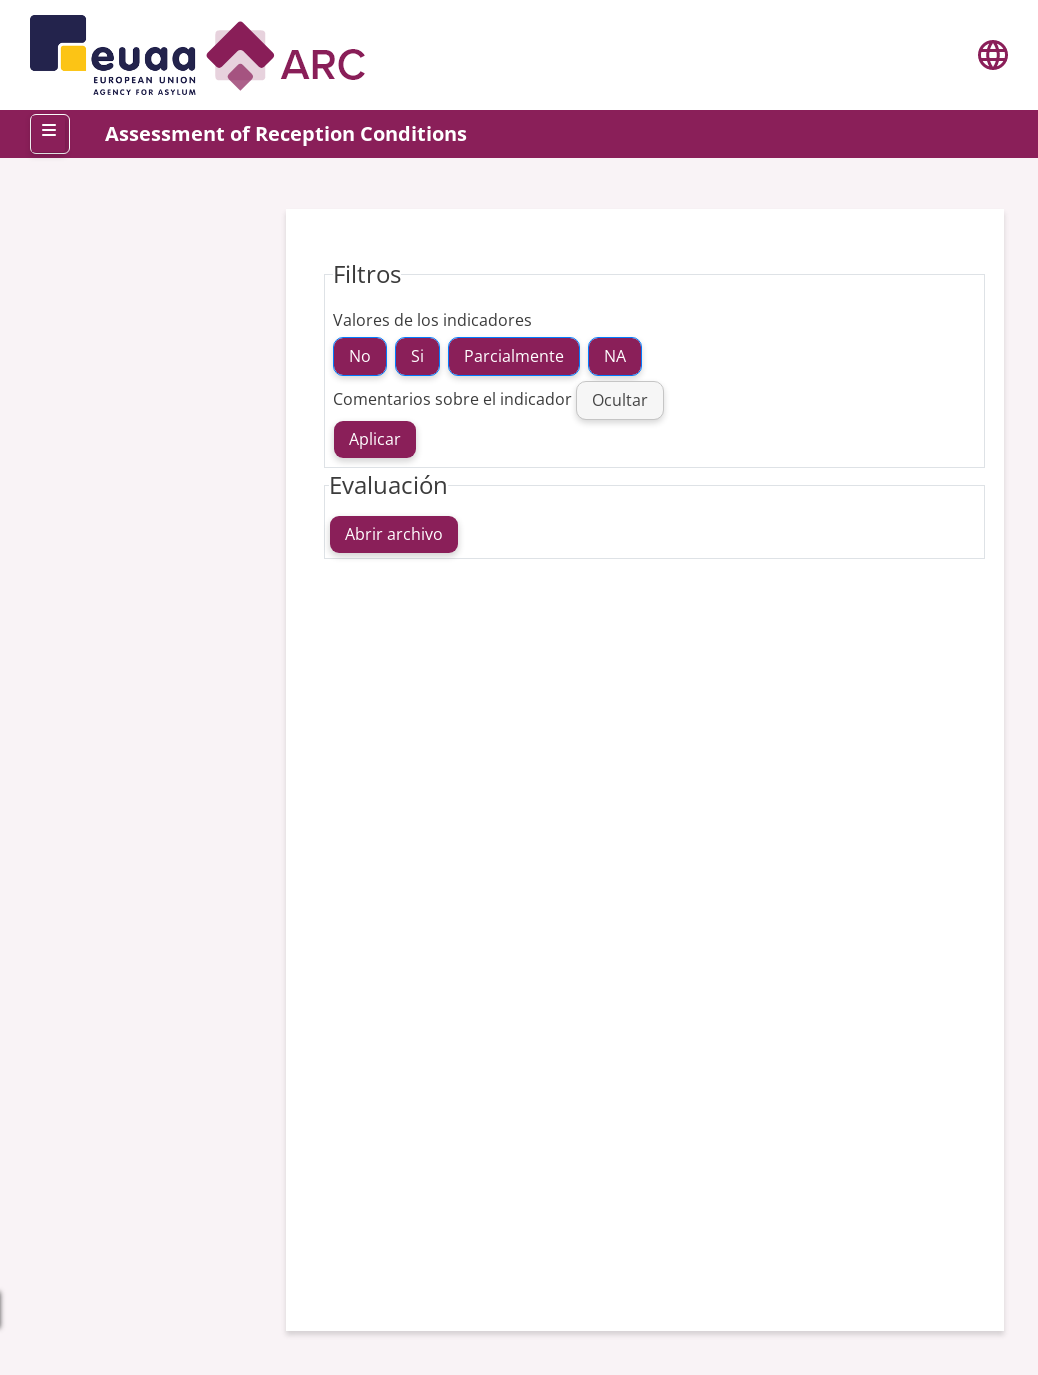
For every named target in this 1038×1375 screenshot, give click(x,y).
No (360, 356)
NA (615, 356)
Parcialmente (514, 356)
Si (417, 356)
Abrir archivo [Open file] (394, 534)
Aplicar (375, 439)
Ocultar (620, 400)
